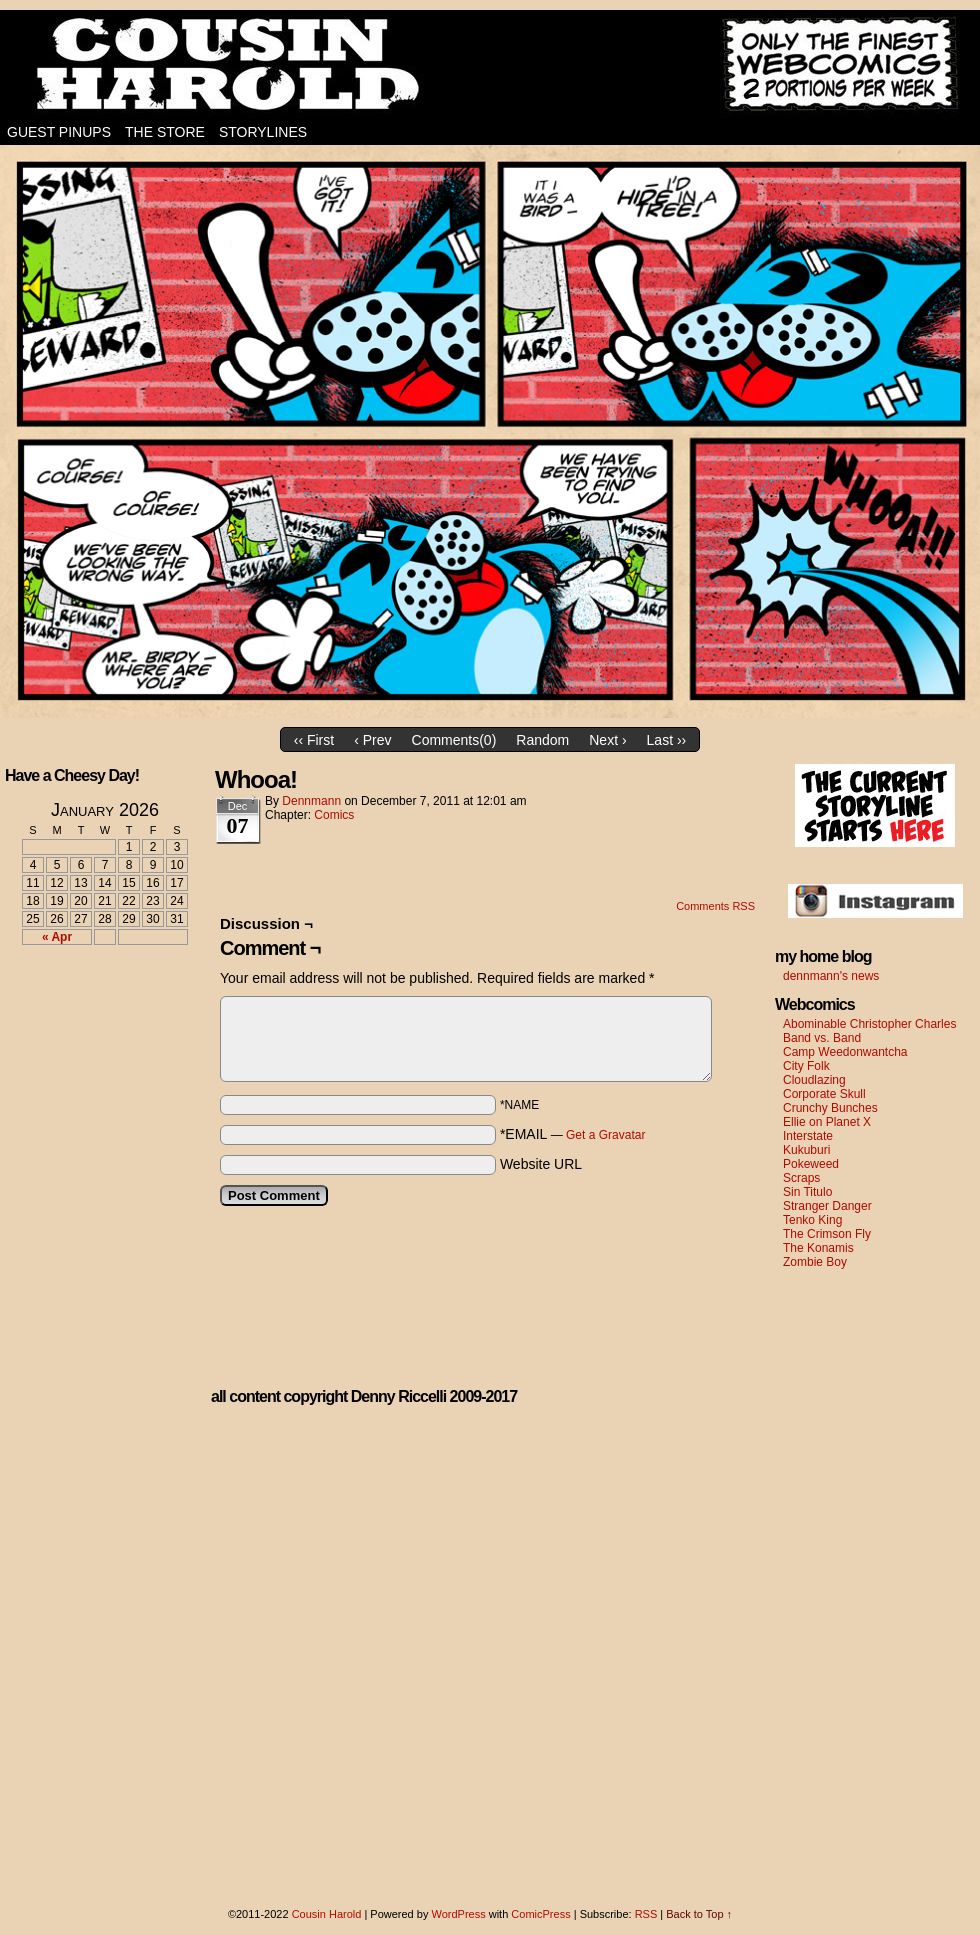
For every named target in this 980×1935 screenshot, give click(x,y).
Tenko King (812, 1220)
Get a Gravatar (605, 1135)
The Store (165, 132)
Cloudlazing (814, 1080)
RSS (646, 1914)
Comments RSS (715, 906)
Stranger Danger (827, 1206)
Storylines (263, 132)
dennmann (311, 801)
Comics (334, 815)
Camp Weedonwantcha (845, 1052)
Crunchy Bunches (830, 1108)
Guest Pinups (59, 132)
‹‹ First (314, 740)
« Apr (57, 937)
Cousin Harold (490, 65)
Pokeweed (811, 1164)
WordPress (458, 1914)
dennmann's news (831, 976)
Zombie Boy (815, 1262)
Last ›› (667, 740)
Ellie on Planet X (827, 1122)
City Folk (806, 1066)
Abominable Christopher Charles (869, 1024)
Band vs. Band (822, 1038)
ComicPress (540, 1914)
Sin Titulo (807, 1192)
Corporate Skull (824, 1094)
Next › (607, 740)
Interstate (808, 1136)
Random (542, 740)
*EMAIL (573, 1134)
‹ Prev (372, 740)
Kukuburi (806, 1150)
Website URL (541, 1164)
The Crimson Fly (827, 1234)
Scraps (801, 1178)
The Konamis (818, 1248)
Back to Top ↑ (699, 1914)
